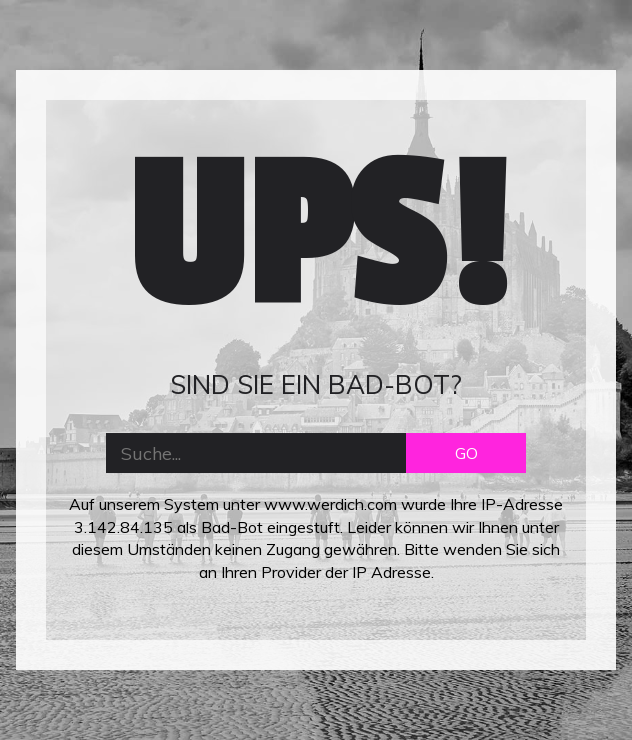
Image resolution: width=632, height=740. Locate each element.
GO (466, 453)
